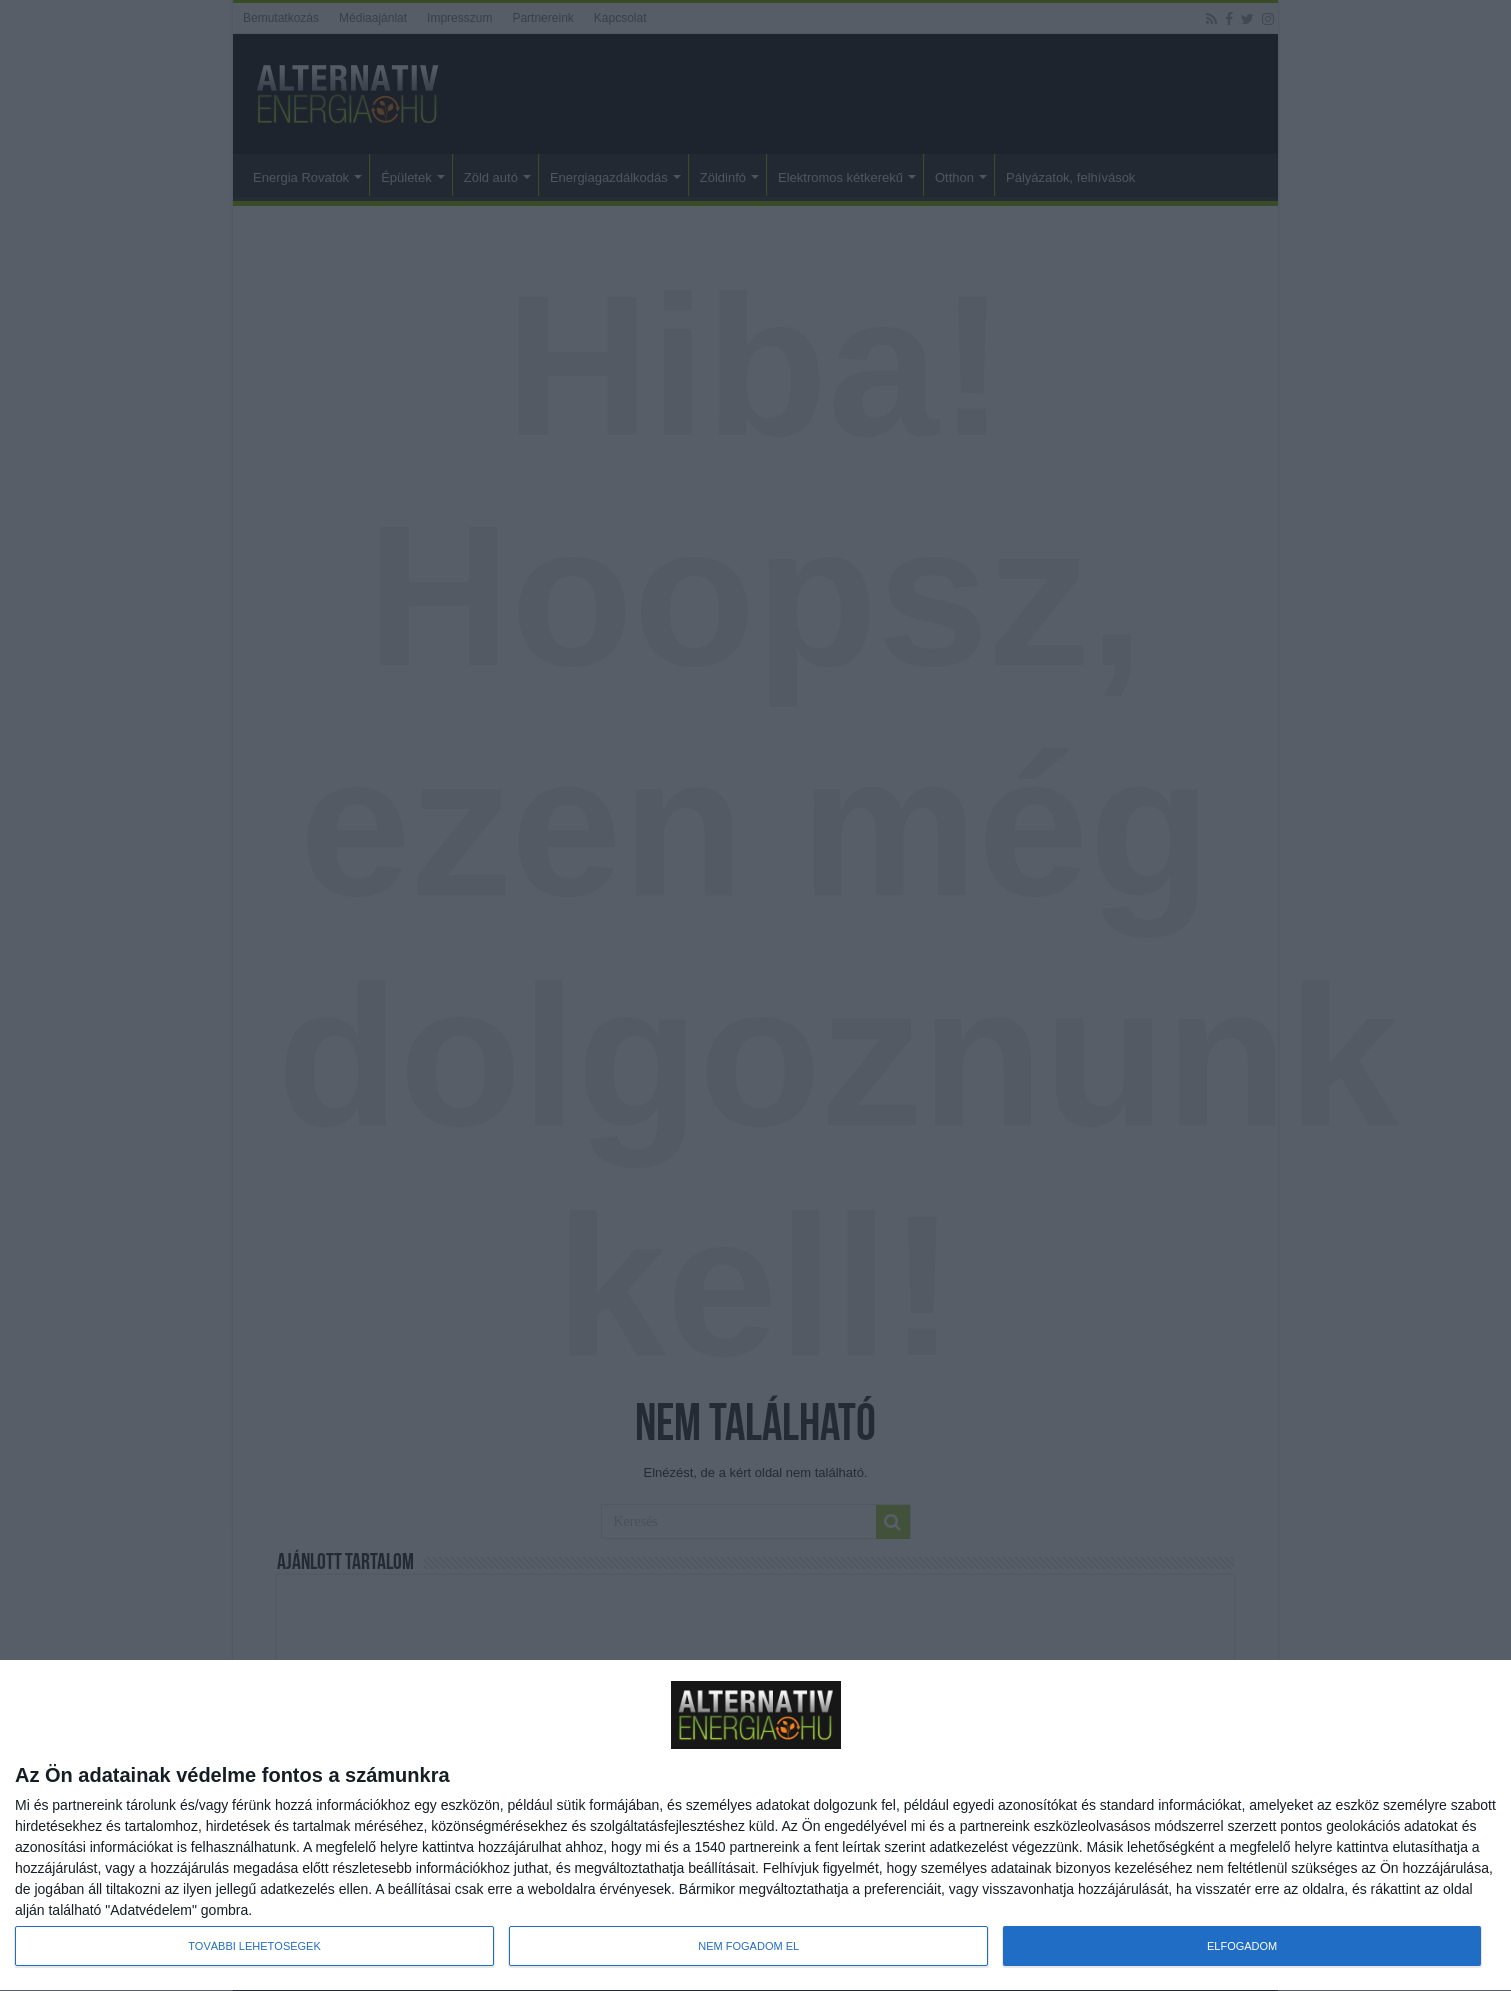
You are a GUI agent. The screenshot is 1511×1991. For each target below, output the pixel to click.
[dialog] (755, 1826)
